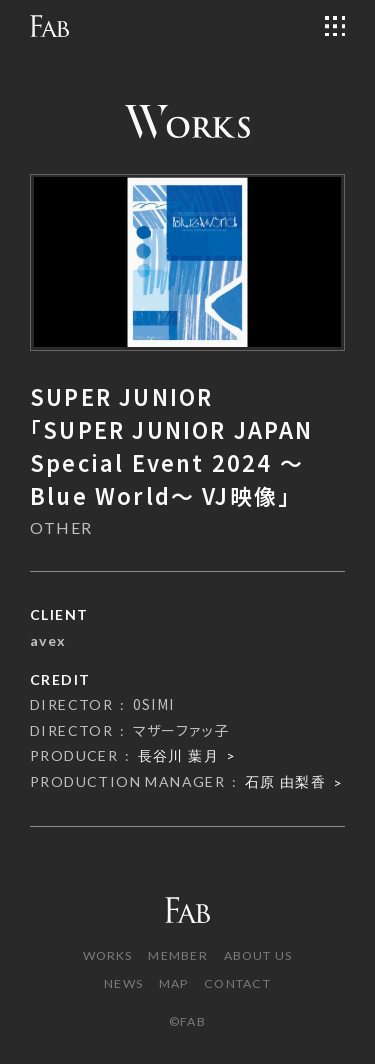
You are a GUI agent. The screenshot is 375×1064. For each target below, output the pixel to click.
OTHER (61, 528)
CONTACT (237, 983)
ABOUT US (258, 955)
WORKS (108, 955)
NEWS (123, 983)
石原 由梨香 (285, 781)
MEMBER (177, 955)
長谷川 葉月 (178, 755)
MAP (174, 983)
